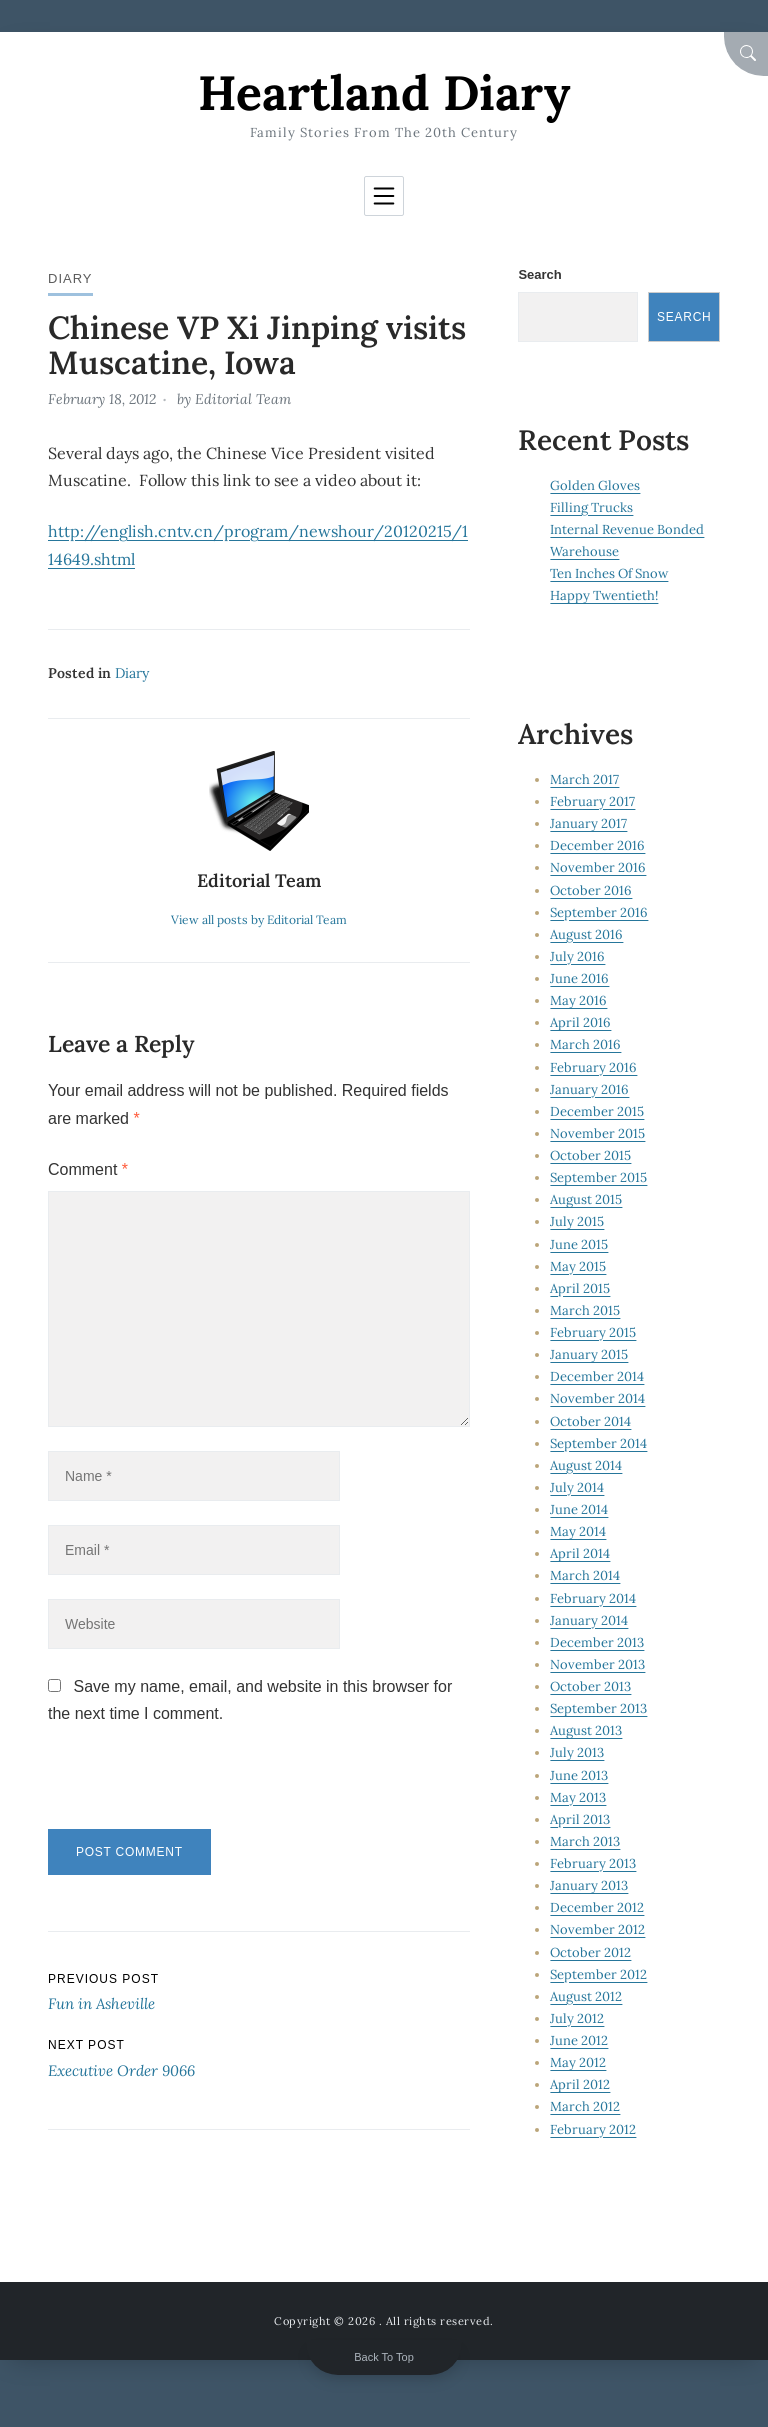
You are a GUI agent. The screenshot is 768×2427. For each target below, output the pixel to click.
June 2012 (579, 2040)
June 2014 (579, 1509)
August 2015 (586, 1199)
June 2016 (579, 978)
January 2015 (589, 1354)
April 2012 (580, 2084)
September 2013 (598, 1708)
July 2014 (577, 1487)
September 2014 (598, 1443)
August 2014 (586, 1465)
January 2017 (588, 823)
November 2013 (597, 1664)
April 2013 (580, 1819)
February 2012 (593, 2129)
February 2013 (593, 1863)
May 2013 (578, 1797)
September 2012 (598, 1974)
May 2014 (578, 1531)
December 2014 (597, 1376)
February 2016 (593, 1067)
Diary (70, 278)
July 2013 (577, 1752)
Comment (88, 1169)
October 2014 (590, 1421)
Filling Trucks (591, 507)
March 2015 (585, 1310)
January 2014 (589, 1620)
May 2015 (578, 1266)
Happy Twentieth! (604, 595)
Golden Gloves (595, 485)
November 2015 (597, 1133)
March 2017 (584, 779)
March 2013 (585, 1841)
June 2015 (579, 1244)
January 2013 (589, 1885)
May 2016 (578, 1000)
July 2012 (577, 2018)
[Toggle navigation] (384, 196)
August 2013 (586, 1730)
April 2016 (580, 1022)
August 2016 (586, 934)
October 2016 (591, 890)
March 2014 (585, 1575)
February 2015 (593, 1332)
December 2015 (597, 1111)
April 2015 (580, 1288)
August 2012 (586, 1996)
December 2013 (597, 1642)
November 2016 (598, 867)
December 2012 (597, 1907)
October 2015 (590, 1155)
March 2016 (585, 1044)
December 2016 (597, 845)
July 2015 (577, 1221)
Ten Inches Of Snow (609, 573)
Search (539, 274)
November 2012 (597, 1929)
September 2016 (599, 912)
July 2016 (577, 956)
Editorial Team (243, 399)
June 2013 (579, 1775)
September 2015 (598, 1177)
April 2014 (580, 1553)
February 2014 (593, 1598)
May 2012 (578, 2062)
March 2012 (585, 2106)
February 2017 (592, 801)
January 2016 (589, 1089)
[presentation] (185, 1786)
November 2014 (597, 1398)
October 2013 (590, 1686)
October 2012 (590, 1952)
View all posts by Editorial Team (259, 919)
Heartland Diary (384, 92)
